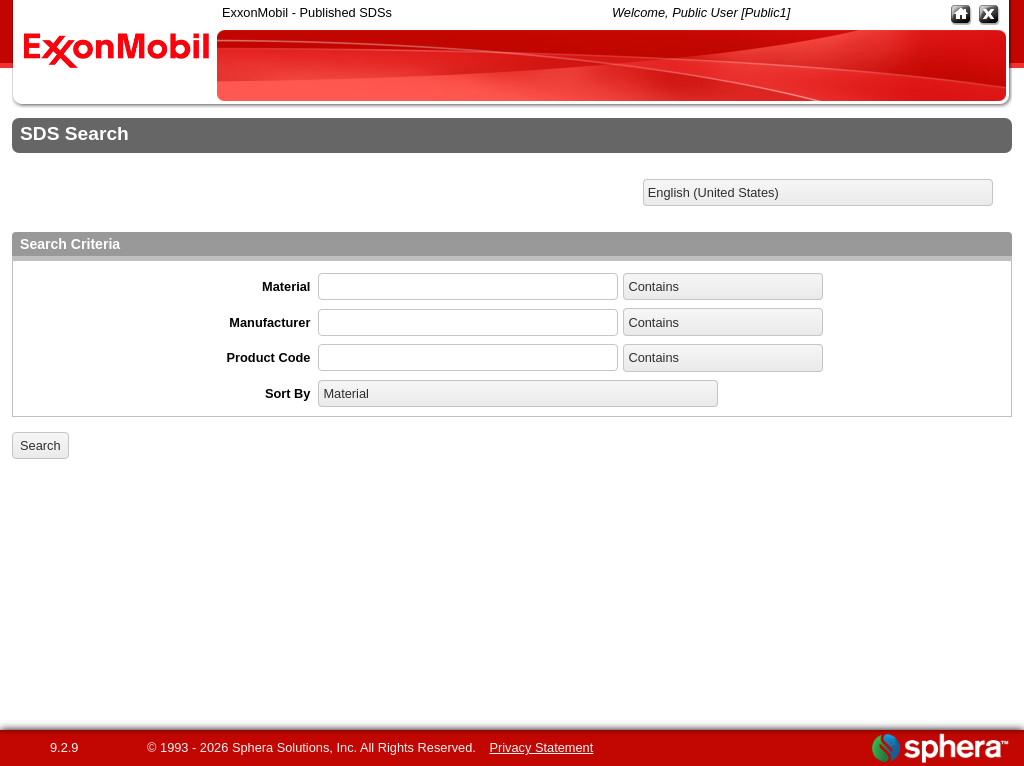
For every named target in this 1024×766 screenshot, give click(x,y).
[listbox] (818, 193)
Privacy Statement (541, 747)
